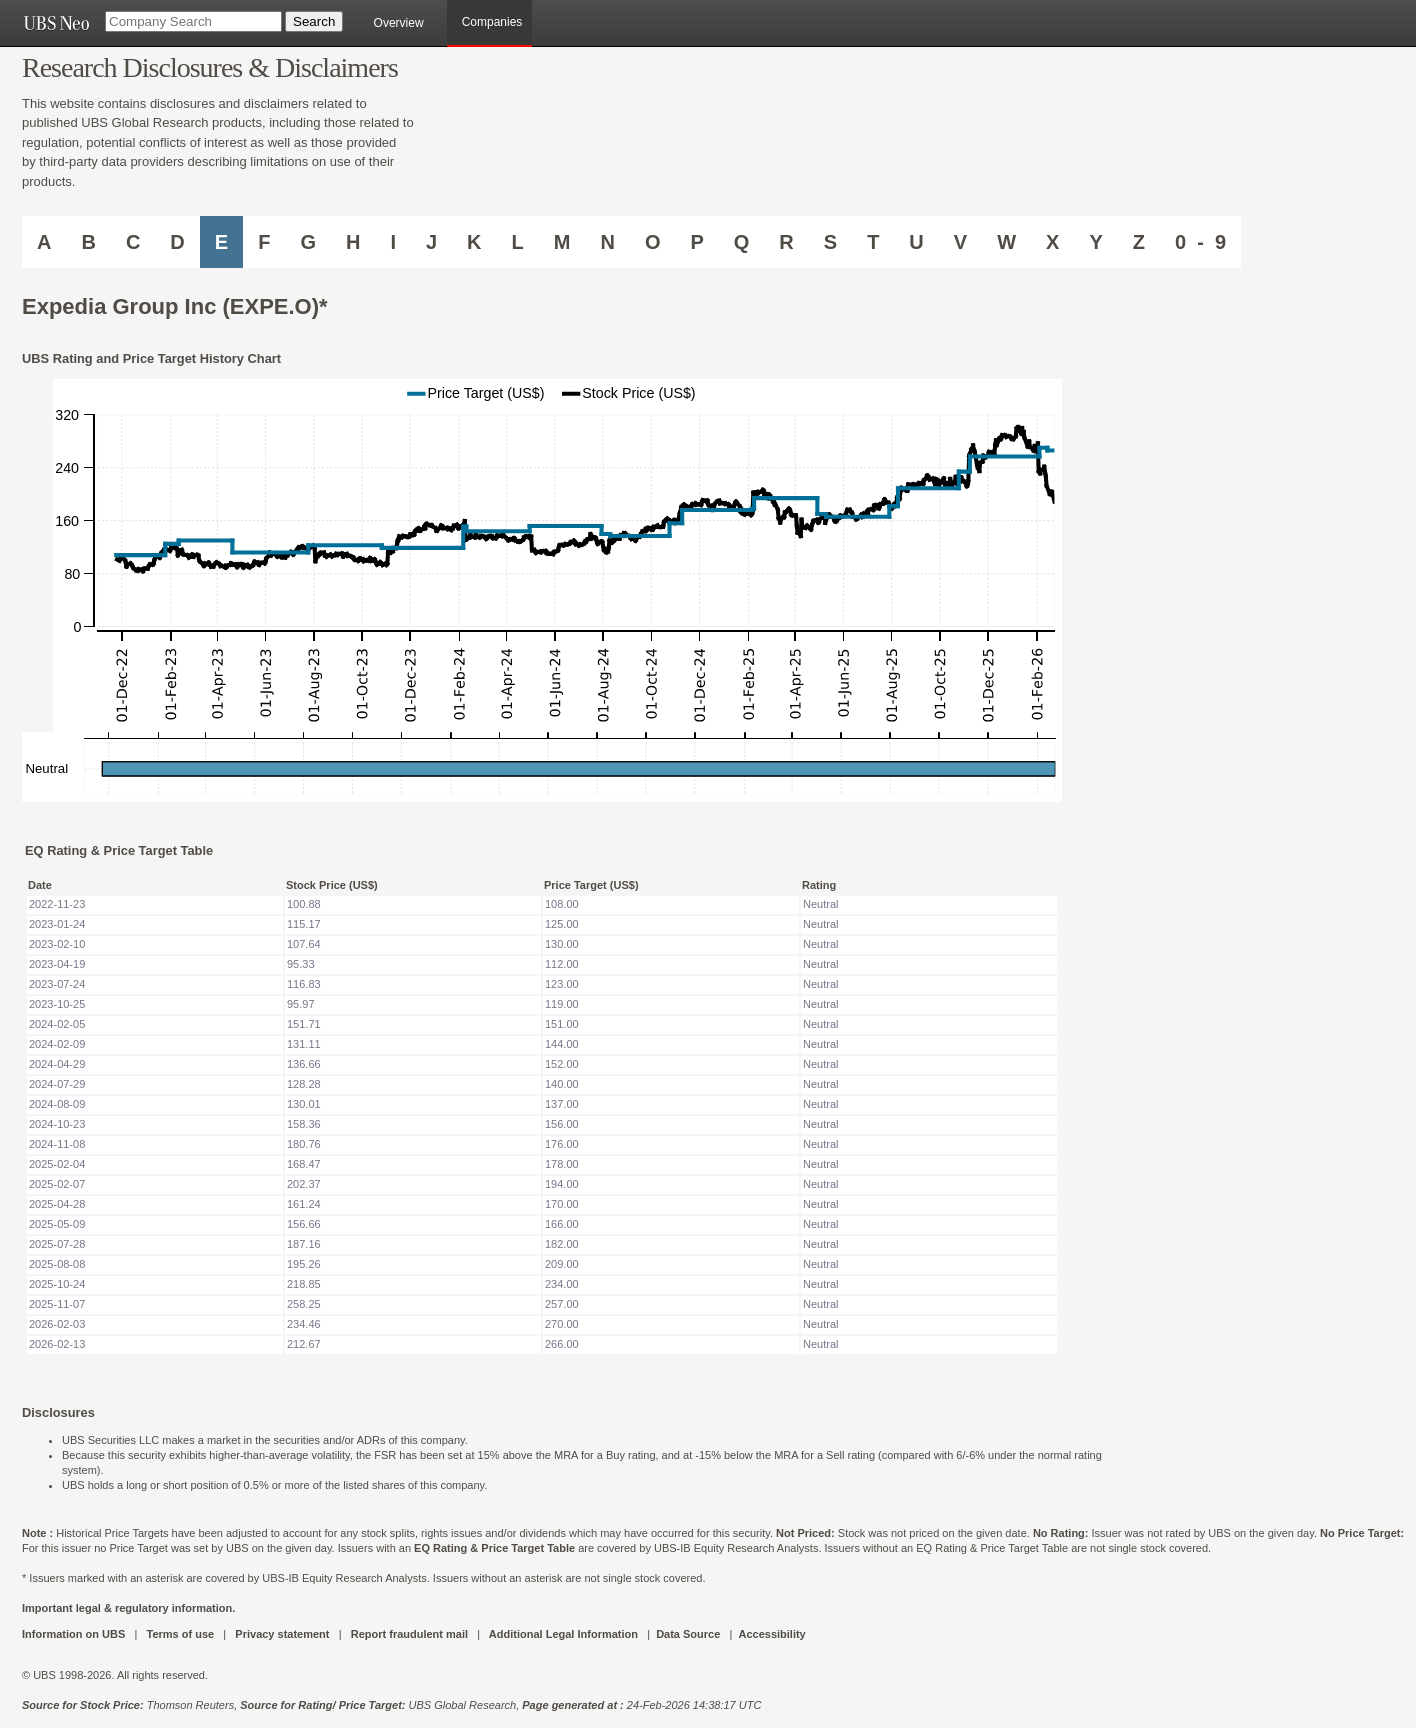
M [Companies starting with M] (562, 242)
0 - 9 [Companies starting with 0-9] (1200, 242)
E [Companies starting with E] (221, 242)
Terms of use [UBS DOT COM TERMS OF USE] (180, 1634)
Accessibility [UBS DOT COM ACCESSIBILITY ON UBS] (771, 1634)
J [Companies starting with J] (431, 242)
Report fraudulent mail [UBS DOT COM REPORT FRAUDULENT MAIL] (409, 1634)
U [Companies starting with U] (916, 242)
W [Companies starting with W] (1006, 242)
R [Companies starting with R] (786, 242)
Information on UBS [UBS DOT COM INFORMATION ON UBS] (75, 1634)
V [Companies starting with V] (960, 242)
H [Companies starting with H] (353, 242)
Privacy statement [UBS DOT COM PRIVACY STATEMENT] (282, 1634)
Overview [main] (399, 23)
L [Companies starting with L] (518, 242)
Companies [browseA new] (492, 22)
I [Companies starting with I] (393, 242)
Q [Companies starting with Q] (742, 242)
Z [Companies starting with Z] (1139, 242)
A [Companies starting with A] (44, 242)
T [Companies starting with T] (873, 242)
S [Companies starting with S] (830, 242)
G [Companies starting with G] (308, 242)
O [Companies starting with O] (653, 242)
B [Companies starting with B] (88, 242)
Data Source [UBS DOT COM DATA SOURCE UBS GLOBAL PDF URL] (688, 1634)
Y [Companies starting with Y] (1095, 242)
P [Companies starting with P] (696, 242)
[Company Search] (193, 21)
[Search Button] (314, 21)
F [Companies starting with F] (264, 242)
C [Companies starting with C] (133, 242)
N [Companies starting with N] (607, 242)
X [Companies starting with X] (1052, 242)
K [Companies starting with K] (474, 242)
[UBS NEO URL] (56, 23)
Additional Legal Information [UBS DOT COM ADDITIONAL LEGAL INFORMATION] (563, 1634)
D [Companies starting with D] (177, 242)
